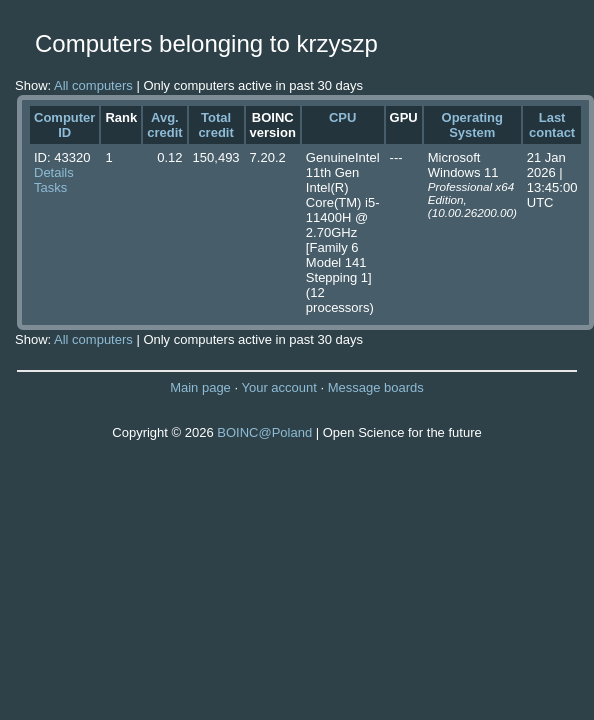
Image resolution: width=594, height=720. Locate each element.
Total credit (215, 125)
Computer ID (64, 125)
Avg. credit (164, 125)
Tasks (50, 187)
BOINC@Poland (264, 432)
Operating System (472, 125)
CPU (342, 117)
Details (54, 172)
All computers (93, 85)
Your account (278, 387)
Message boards (376, 387)
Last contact (552, 125)
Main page (200, 387)
